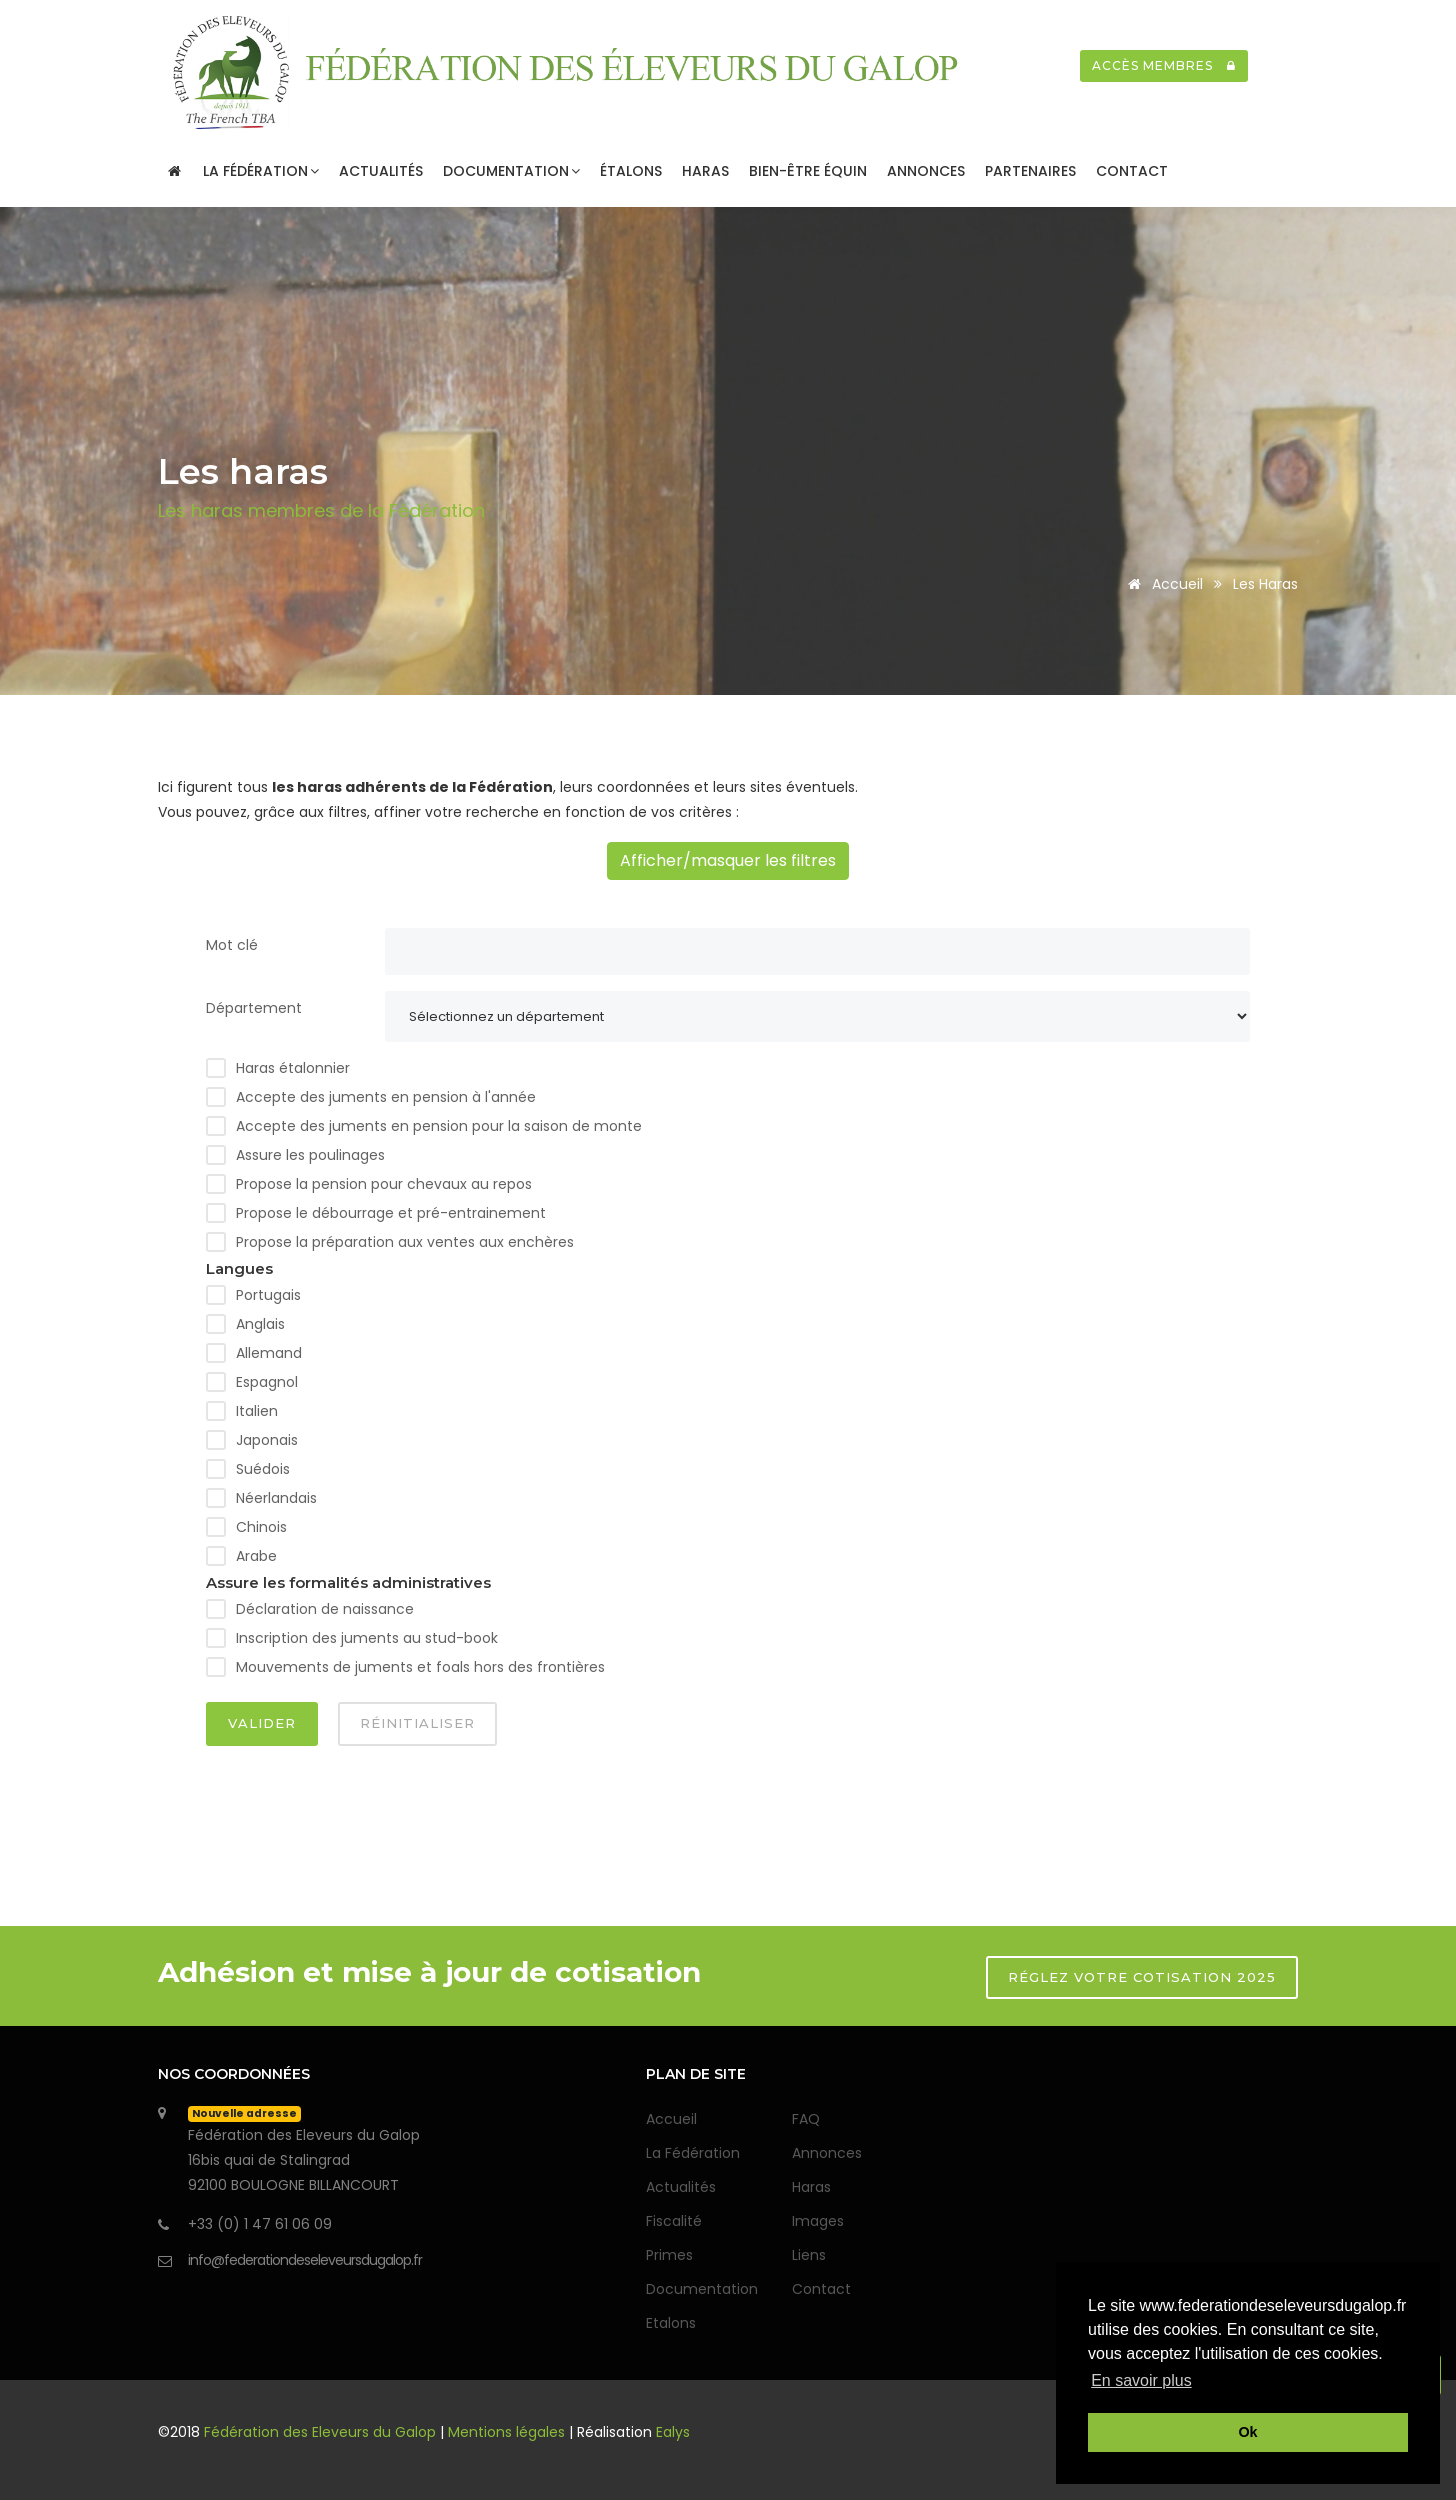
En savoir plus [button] (1141, 2380)
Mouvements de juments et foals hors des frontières (420, 1667)
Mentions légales (506, 2432)
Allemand (269, 1353)
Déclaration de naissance (325, 1609)
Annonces (926, 171)
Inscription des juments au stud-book (367, 1638)
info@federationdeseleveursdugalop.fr (305, 2260)
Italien (257, 1411)
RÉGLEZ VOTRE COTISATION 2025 (1142, 1977)
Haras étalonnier (293, 1068)
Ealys (673, 2432)
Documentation (511, 171)
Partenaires (1030, 171)
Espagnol (267, 1382)
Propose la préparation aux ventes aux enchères (405, 1242)
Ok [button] (1247, 2432)
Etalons (671, 2323)
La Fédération (261, 171)
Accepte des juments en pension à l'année (386, 1097)
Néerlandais (276, 1498)
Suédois (263, 1469)
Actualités (381, 171)
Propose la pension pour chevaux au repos (384, 1184)
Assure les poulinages (310, 1155)
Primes (669, 2255)
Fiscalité (674, 2221)
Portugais (268, 1295)
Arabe (256, 1556)
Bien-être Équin (808, 171)
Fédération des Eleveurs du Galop (322, 2432)
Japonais (267, 1440)
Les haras (1265, 584)
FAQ (806, 2119)
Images (818, 2221)
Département (254, 1008)
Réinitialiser (417, 1723)
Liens (809, 2255)
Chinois (261, 1527)
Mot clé (232, 945)
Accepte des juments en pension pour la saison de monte (439, 1126)
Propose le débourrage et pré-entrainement (391, 1213)
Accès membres (1164, 65)
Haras (705, 171)
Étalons (631, 171)
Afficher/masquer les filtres (728, 860)
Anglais (260, 1324)
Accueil (1162, 584)
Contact (1132, 171)
